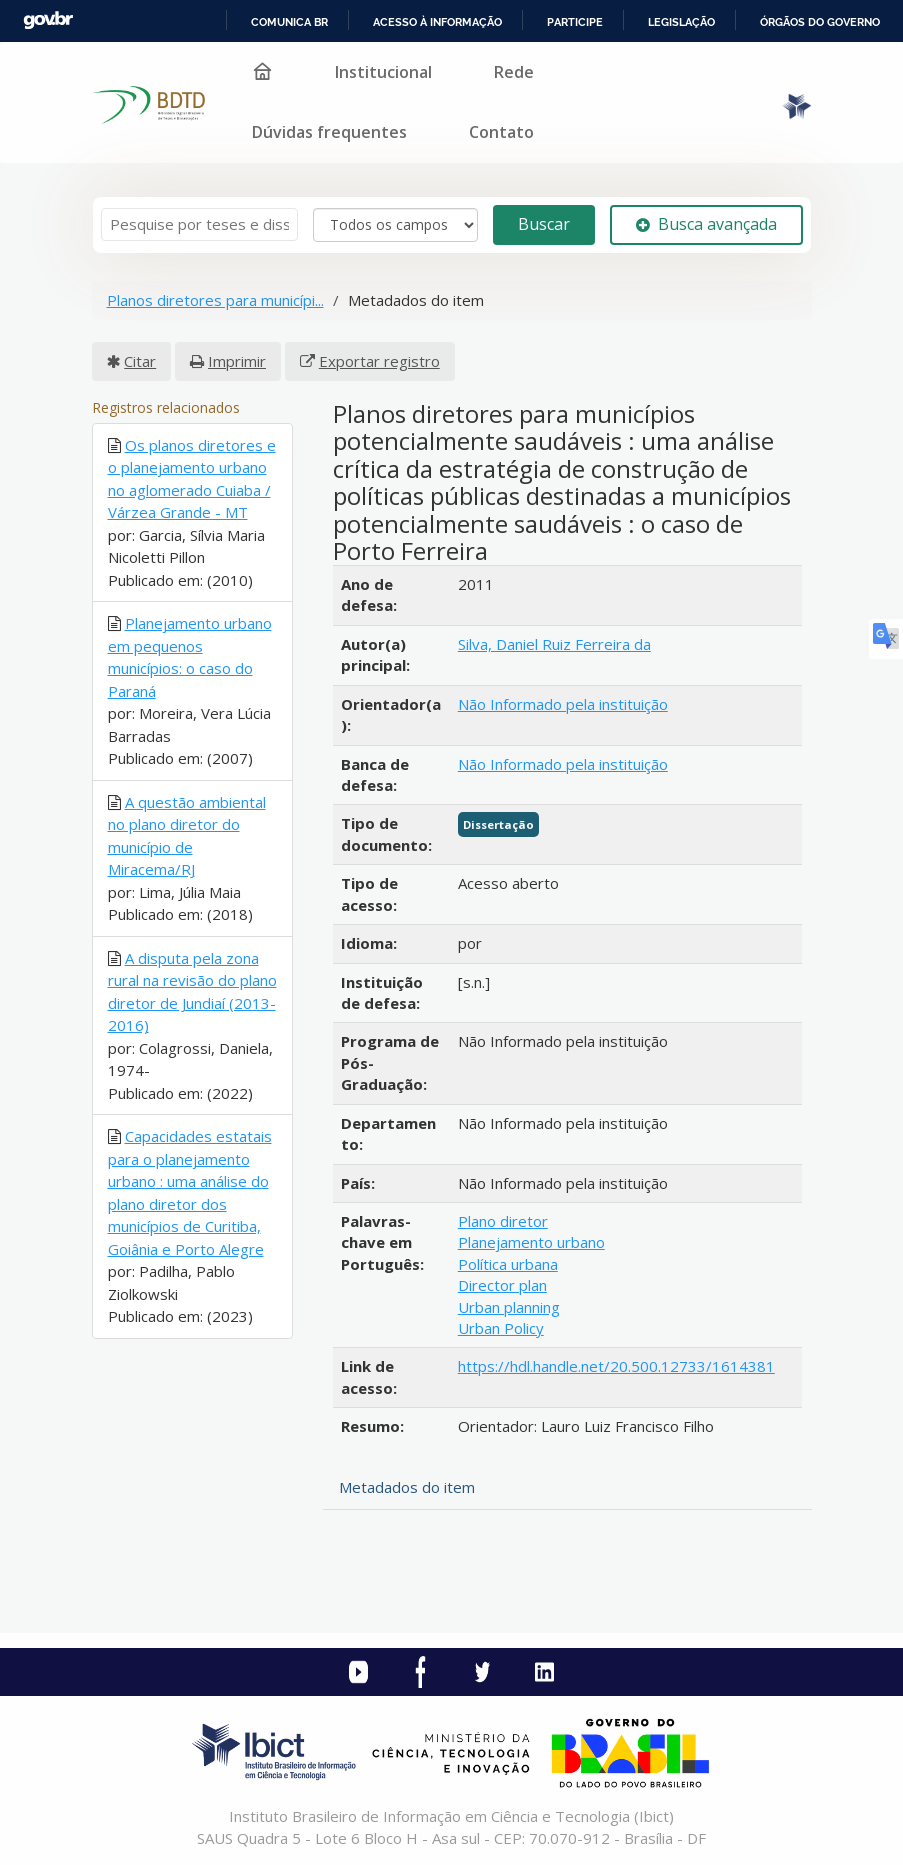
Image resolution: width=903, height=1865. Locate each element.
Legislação (681, 22)
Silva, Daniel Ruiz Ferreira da (554, 644)
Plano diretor (503, 1221)
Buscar (544, 224)
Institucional (383, 72)
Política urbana (508, 1264)
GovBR (48, 20)
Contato (501, 132)
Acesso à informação (437, 22)
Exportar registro (379, 361)
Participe (575, 22)
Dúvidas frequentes (329, 132)
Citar (140, 361)
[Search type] (395, 225)
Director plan (502, 1285)
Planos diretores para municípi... (215, 300)
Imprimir (237, 361)
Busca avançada (706, 224)
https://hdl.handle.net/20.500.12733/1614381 (616, 1366)
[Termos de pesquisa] (199, 224)
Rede (514, 72)
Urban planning (509, 1307)
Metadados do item (407, 1487)
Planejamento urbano (531, 1242)
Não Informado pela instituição (563, 704)
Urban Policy (501, 1328)
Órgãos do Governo (820, 22)
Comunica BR (289, 22)
